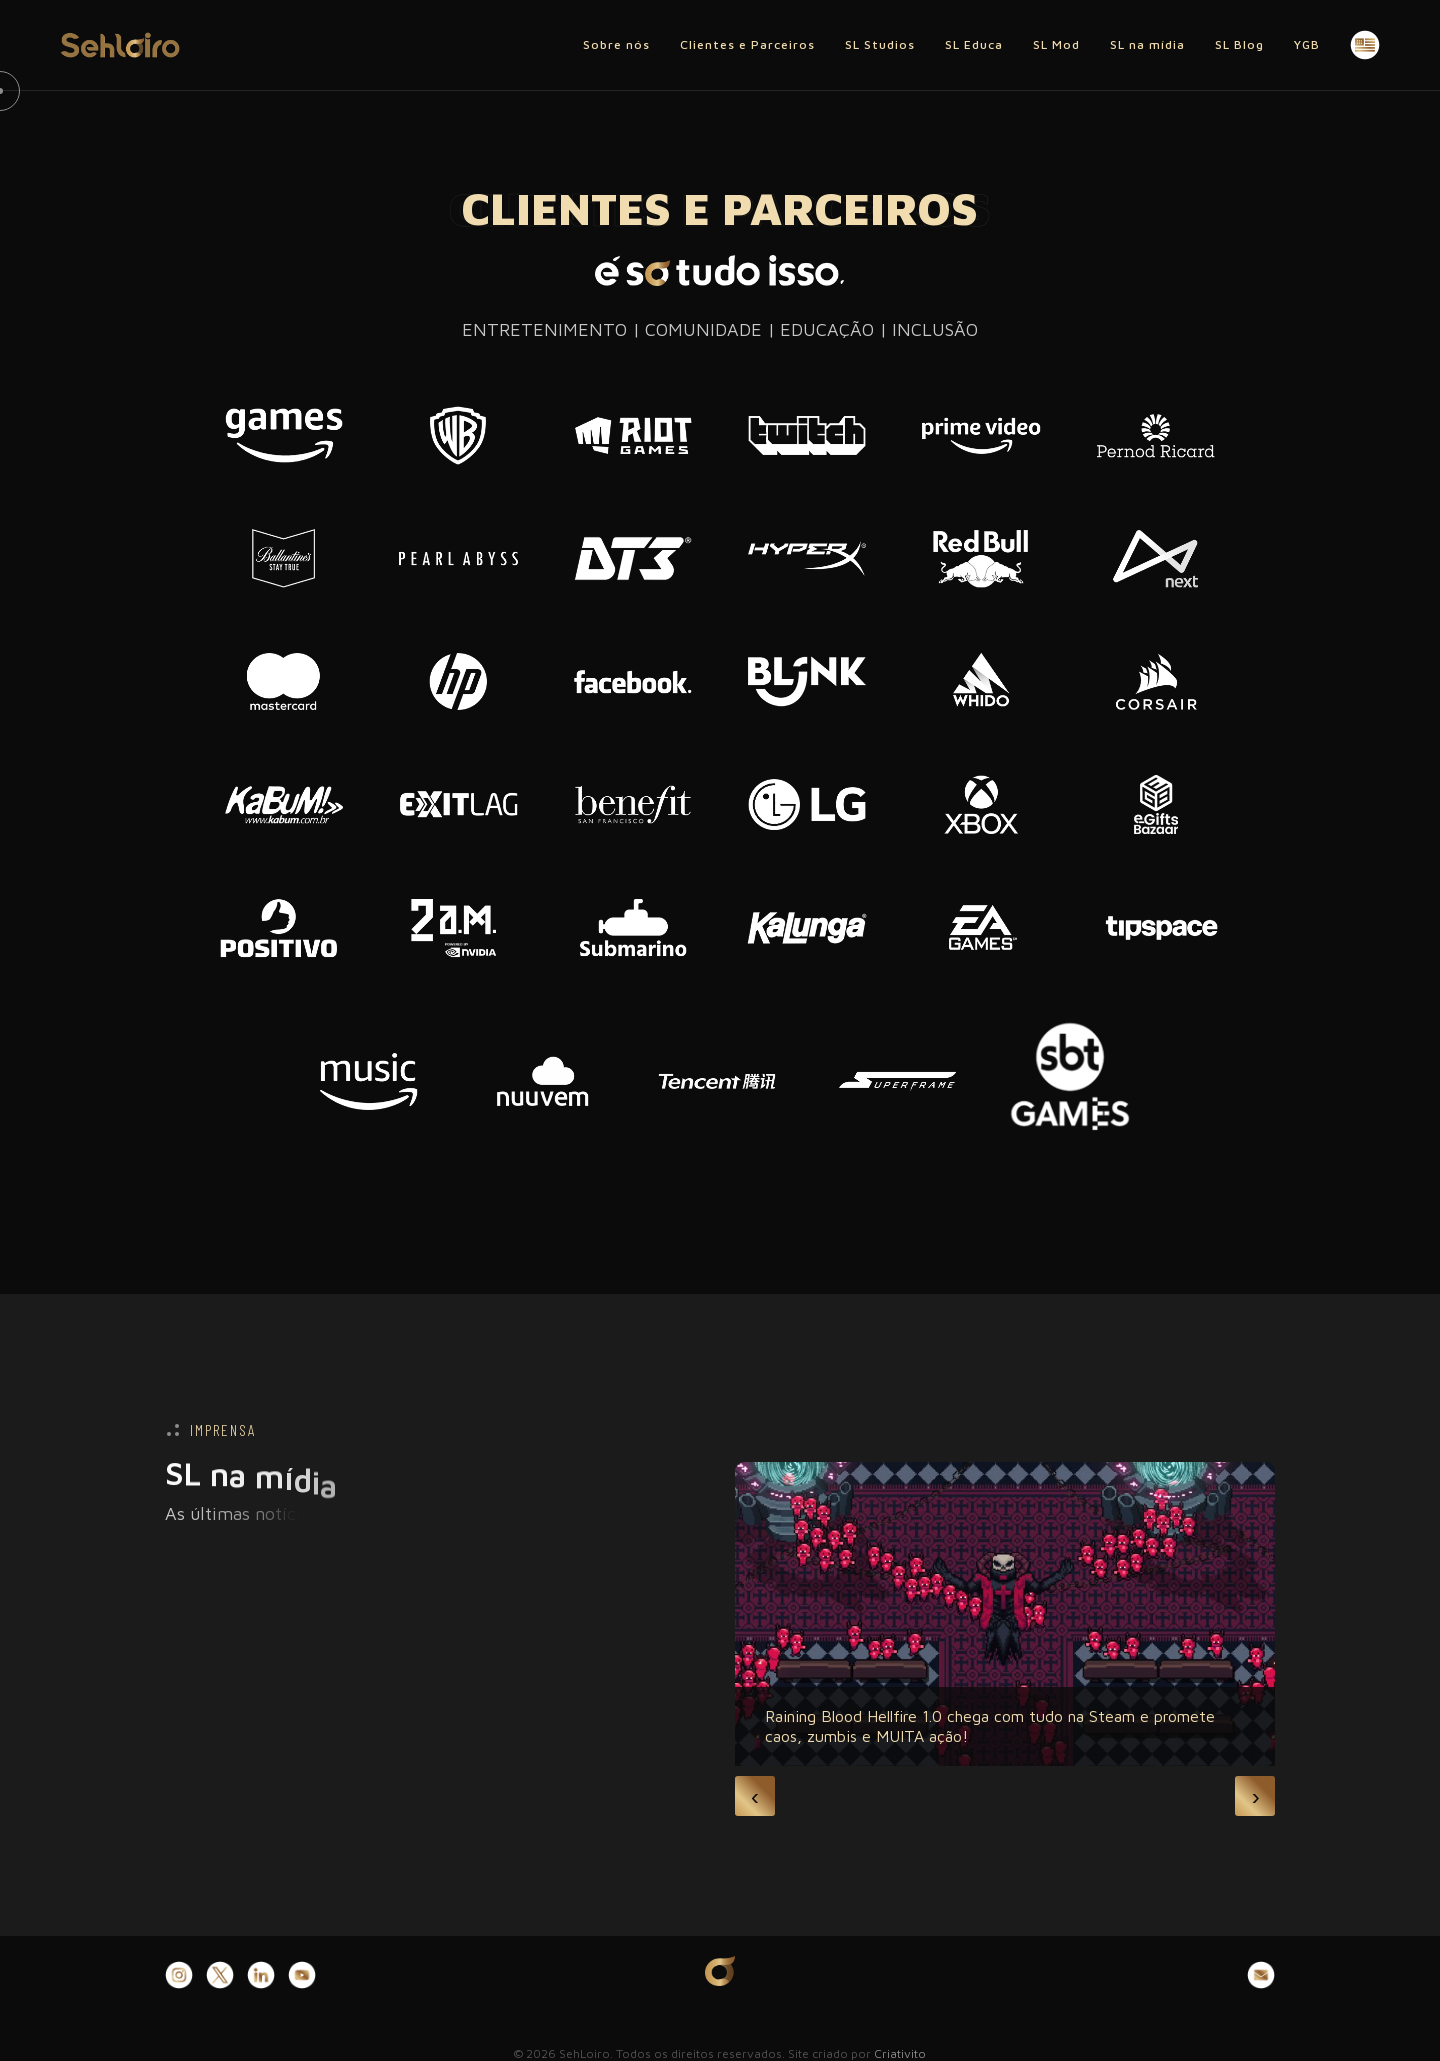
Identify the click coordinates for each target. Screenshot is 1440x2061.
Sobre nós (616, 44)
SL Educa (974, 44)
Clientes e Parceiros (747, 44)
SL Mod (1056, 44)
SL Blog (1239, 44)
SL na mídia (1147, 44)
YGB (1307, 44)
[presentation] (755, 1796)
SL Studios (880, 44)
